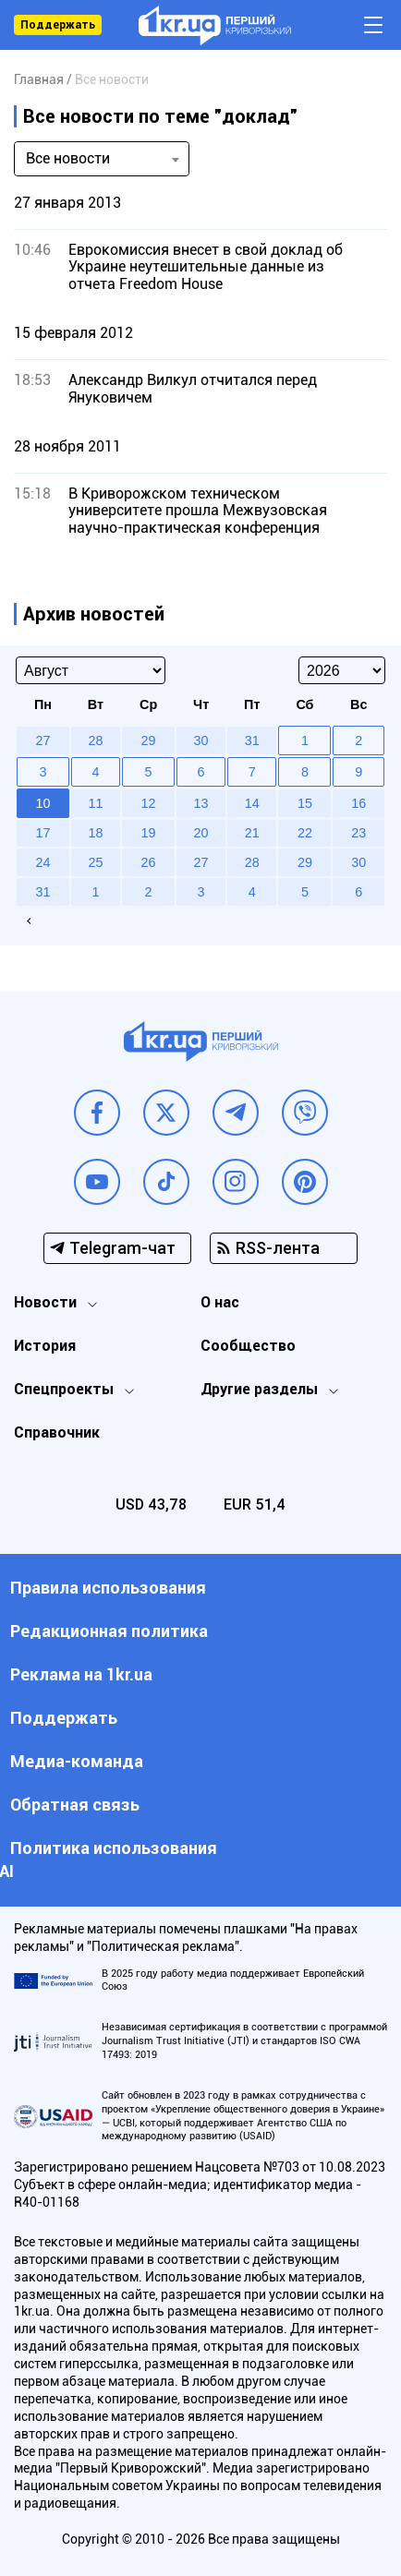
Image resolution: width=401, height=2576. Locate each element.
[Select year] (341, 670)
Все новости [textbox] (68, 158)
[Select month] (90, 670)
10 (42, 803)
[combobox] (101, 158)
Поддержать (57, 24)
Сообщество (248, 1345)
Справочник (57, 1432)
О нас (219, 1302)
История (45, 1345)
